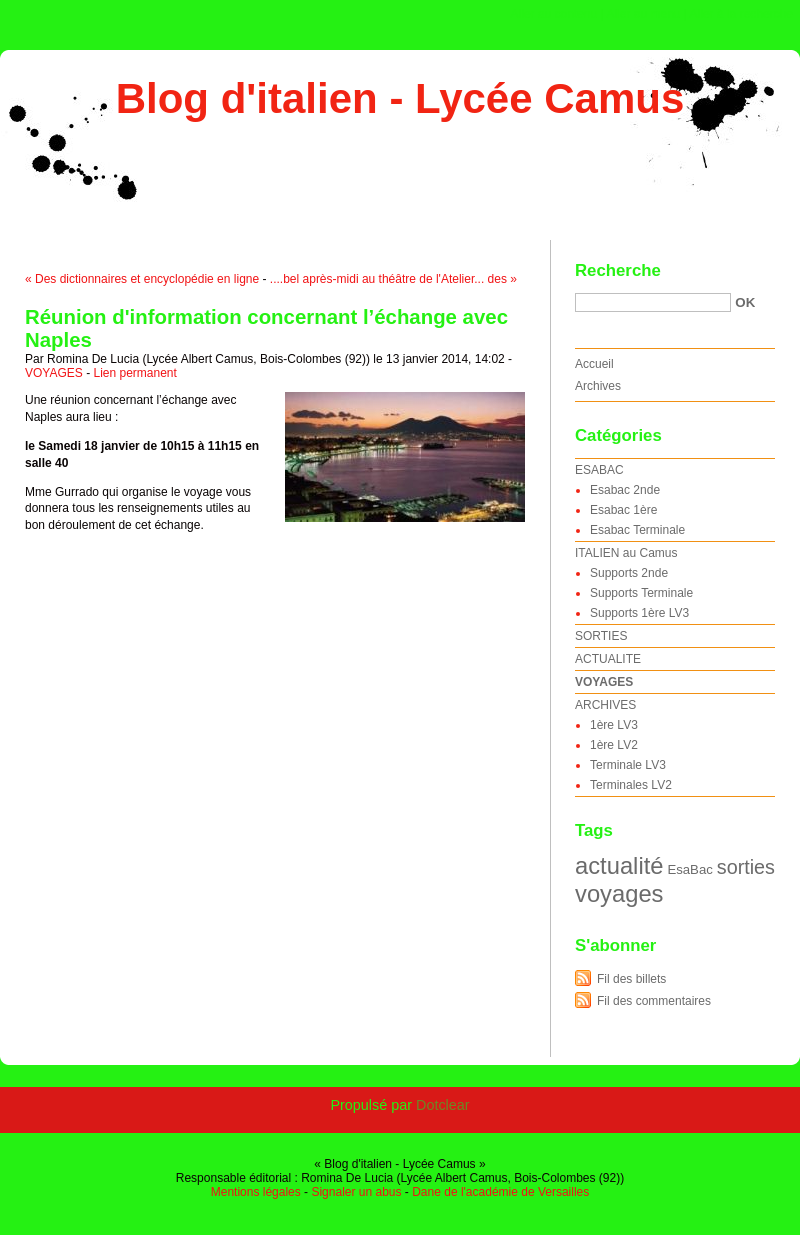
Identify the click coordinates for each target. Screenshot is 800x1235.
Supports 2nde (629, 573)
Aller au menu (643, 14)
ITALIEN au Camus (626, 553)
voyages (619, 893)
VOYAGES (54, 373)
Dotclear (443, 1105)
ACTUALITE (608, 659)
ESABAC (599, 470)
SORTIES (601, 636)
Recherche (618, 270)
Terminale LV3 (628, 765)
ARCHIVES (605, 705)
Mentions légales (256, 1192)
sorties (746, 867)
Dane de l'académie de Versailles (500, 1192)
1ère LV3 (614, 725)
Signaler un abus (356, 1192)
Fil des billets (631, 979)
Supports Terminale (641, 593)
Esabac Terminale (637, 530)
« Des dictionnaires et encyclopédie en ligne (142, 279)
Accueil (594, 364)
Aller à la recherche (741, 14)
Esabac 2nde (625, 490)
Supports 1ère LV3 (639, 613)
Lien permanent (134, 373)
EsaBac (689, 869)
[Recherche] (653, 302)
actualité (619, 865)
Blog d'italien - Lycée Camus (400, 98)
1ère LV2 (614, 745)
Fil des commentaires (654, 1001)
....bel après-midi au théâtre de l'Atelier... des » (393, 279)
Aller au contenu (554, 14)
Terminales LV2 (631, 785)
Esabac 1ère (623, 510)
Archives (598, 386)
